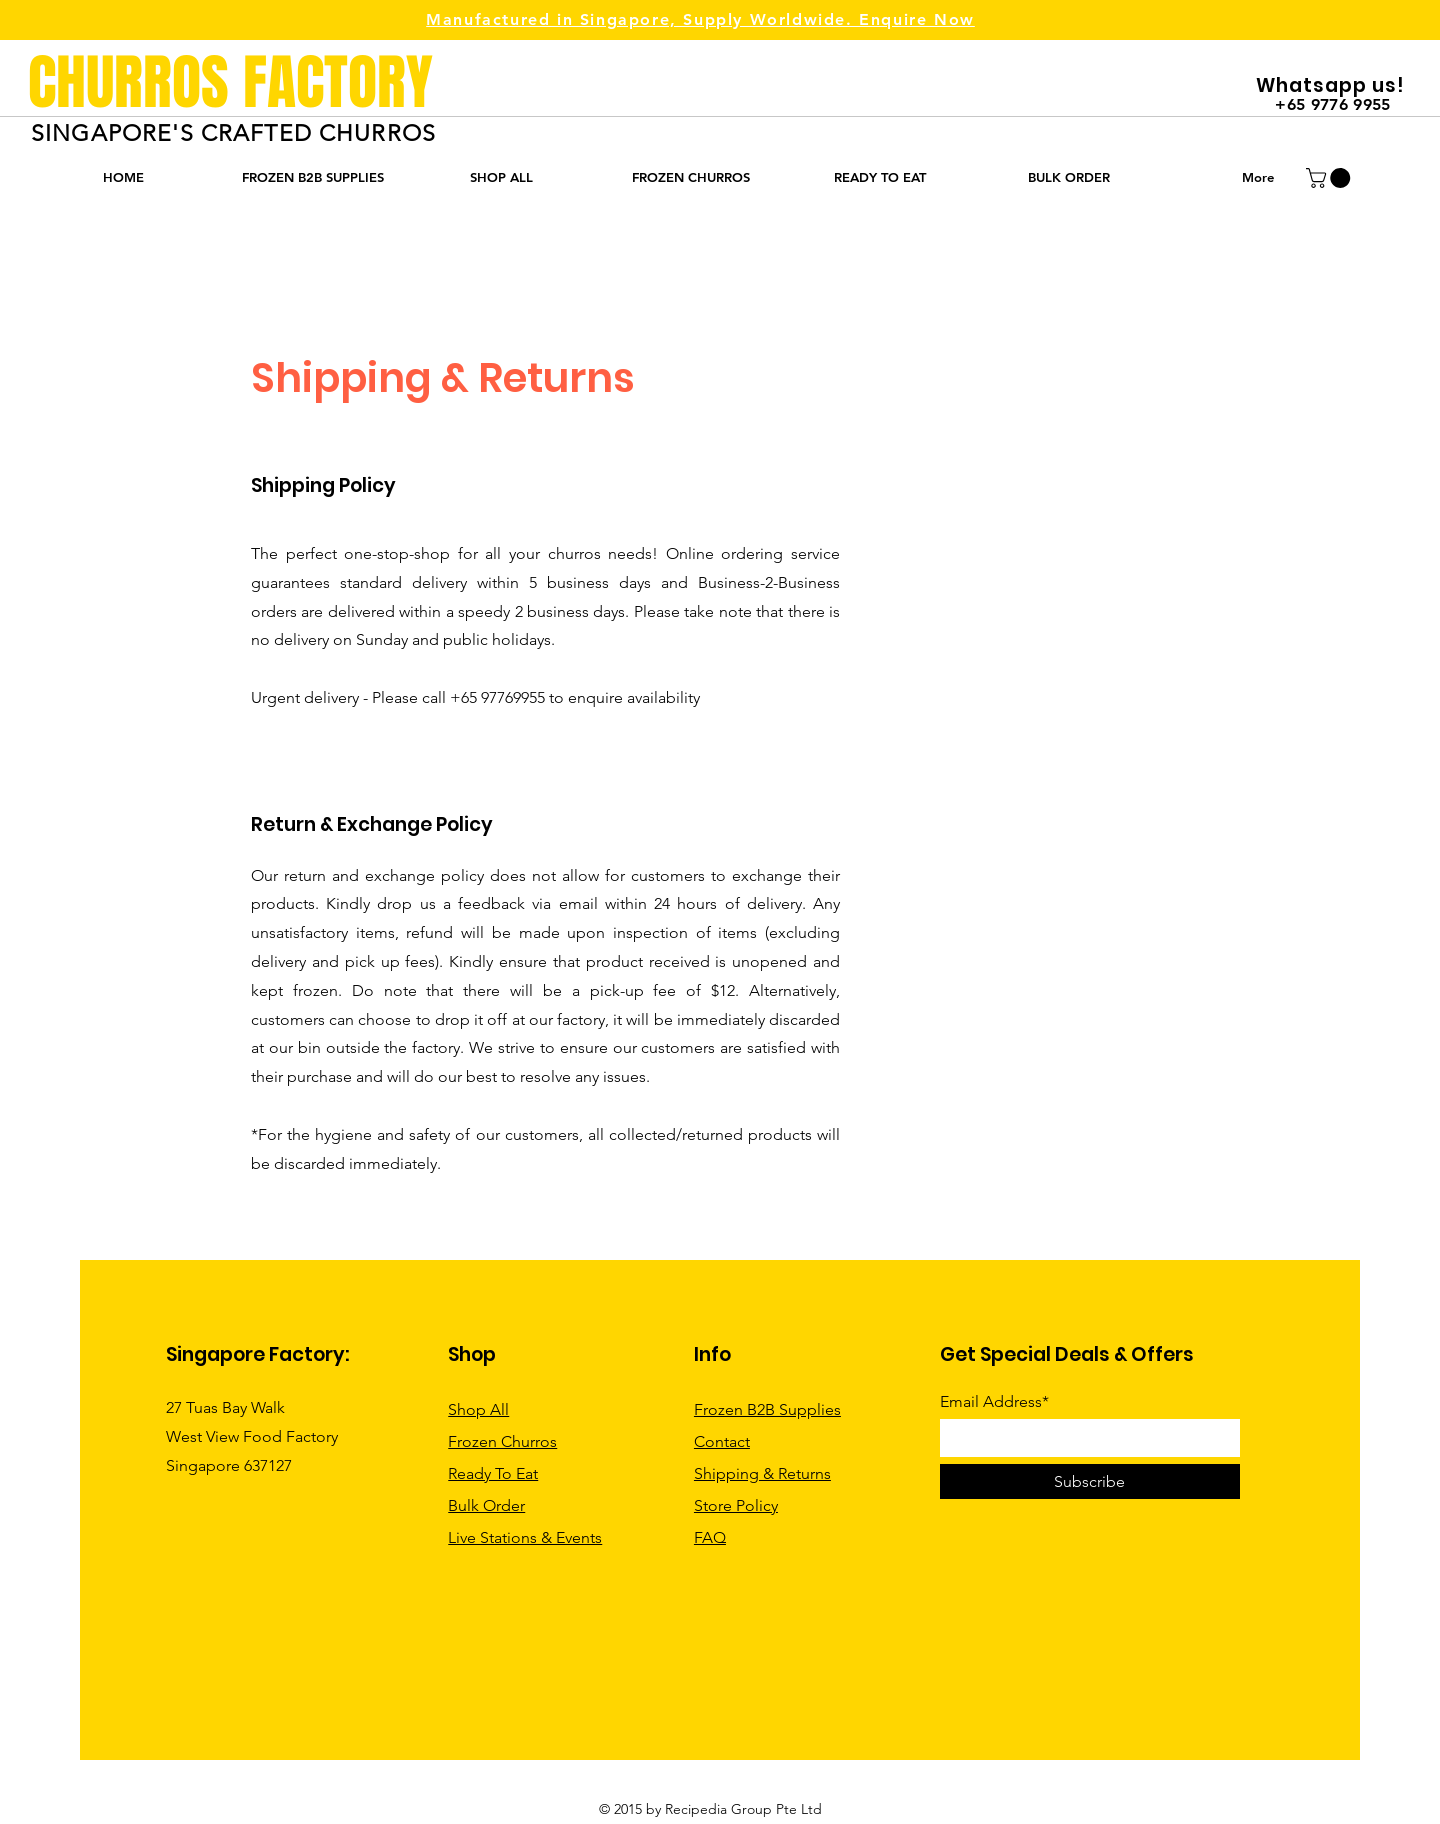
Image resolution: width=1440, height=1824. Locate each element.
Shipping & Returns (762, 1473)
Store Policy (736, 1505)
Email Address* (994, 1402)
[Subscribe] (1090, 1481)
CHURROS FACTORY (230, 83)
